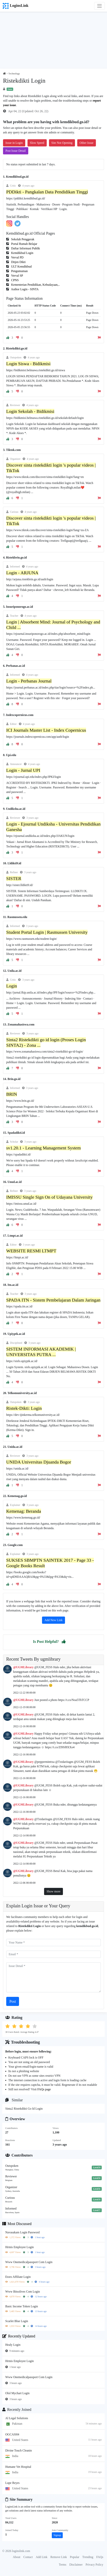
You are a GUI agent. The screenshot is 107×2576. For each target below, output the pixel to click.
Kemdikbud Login (21, 252)
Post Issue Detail (15, 150)
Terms (62, 2564)
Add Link (41, 2557)
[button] (64, 1641)
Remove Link (58, 2557)
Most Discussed (16, 2224)
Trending (87, 2557)
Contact (28, 2557)
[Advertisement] (53, 40)
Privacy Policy (94, 2564)
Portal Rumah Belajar (23, 243)
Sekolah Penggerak (22, 239)
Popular (74, 2557)
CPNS (14, 280)
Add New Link (53, 1620)
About (16, 2557)
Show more (53, 1891)
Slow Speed (37, 142)
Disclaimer (76, 2564)
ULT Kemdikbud (21, 266)
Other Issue (86, 142)
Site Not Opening (62, 142)
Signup (57, 2535)
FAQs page (44, 2089)
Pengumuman (19, 271)
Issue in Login (14, 142)
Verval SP (16, 275)
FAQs (99, 2557)
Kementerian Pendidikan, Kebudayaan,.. (35, 284)
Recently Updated (18, 2336)
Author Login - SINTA (24, 289)
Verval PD (17, 257)
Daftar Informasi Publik (25, 248)
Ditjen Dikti (18, 262)
